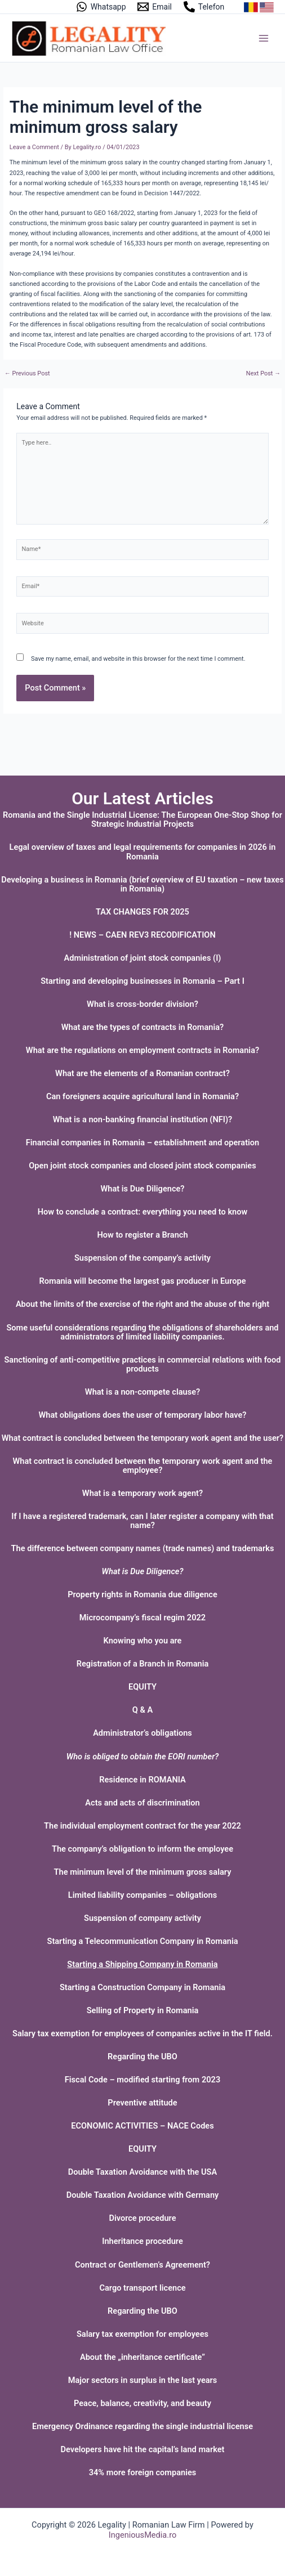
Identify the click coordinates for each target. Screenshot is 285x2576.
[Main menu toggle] (263, 38)
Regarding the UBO (142, 2056)
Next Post (263, 374)
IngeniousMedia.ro (143, 2535)
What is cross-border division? (142, 1004)
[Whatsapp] (100, 6)
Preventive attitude (142, 2103)
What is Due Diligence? (142, 1189)
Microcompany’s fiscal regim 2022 (142, 1617)
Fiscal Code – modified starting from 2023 (142, 2080)
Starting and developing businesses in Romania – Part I (142, 981)
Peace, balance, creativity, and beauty (142, 2403)
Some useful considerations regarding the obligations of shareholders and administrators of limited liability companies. (142, 1332)
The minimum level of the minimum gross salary (142, 1872)
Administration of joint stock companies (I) (142, 958)
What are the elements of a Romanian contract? (142, 1073)
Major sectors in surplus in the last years (142, 2380)
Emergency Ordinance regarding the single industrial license (142, 2426)
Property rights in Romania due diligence (142, 1594)
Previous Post (27, 374)
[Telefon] (203, 6)
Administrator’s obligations (142, 1733)
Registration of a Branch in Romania (143, 1664)
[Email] (154, 6)
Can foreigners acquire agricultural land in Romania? (142, 1096)
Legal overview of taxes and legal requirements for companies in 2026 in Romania (143, 851)
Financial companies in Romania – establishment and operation (142, 1142)
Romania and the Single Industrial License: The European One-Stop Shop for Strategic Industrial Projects (142, 819)
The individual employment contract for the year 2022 (142, 1826)
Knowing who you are (143, 1641)
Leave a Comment (34, 147)
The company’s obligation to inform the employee (142, 1849)
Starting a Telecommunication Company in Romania (142, 1941)
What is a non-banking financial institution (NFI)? (142, 1119)
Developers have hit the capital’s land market (143, 2449)
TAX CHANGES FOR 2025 (142, 912)
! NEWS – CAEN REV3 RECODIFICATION (142, 935)
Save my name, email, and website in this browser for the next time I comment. (138, 658)
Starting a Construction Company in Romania (142, 1987)
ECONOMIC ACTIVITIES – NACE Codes (142, 2126)
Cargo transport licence (142, 2288)
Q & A (142, 1710)
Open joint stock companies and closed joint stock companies (142, 1166)
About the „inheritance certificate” (142, 2357)
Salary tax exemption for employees (142, 2334)
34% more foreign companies (143, 2472)
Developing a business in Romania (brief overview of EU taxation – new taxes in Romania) (142, 884)
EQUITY (142, 1687)
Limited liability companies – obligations (142, 1895)
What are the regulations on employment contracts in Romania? (142, 1050)
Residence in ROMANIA (142, 1780)
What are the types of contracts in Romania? (142, 1027)
